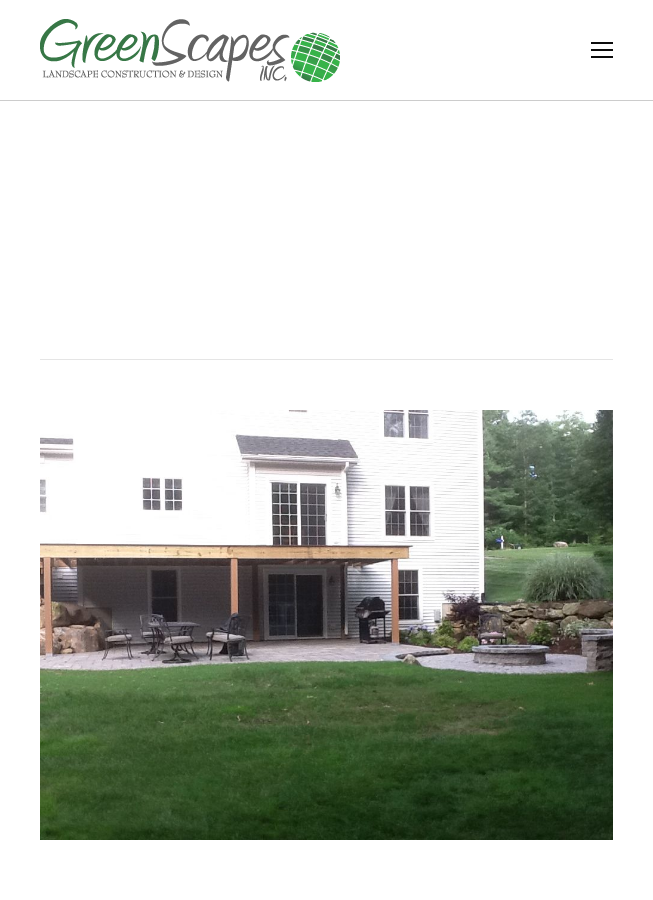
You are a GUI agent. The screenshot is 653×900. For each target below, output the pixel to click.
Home (280, 269)
